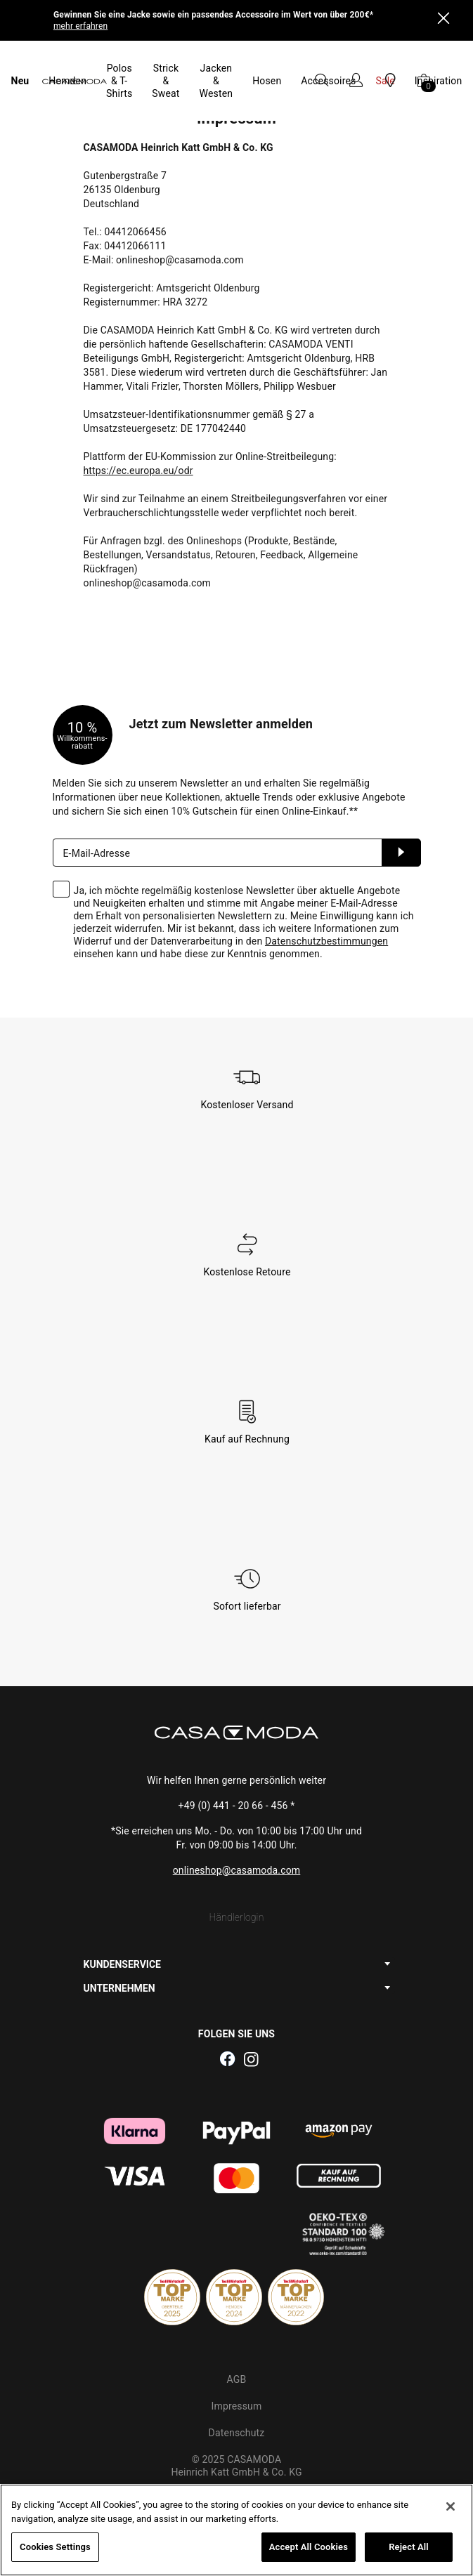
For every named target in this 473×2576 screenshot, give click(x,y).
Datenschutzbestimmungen (326, 885)
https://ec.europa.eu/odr (138, 414)
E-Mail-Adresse (97, 797)
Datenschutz (237, 2376)
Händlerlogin (236, 1861)
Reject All (409, 2547)
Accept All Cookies (308, 2547)
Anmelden (401, 796)
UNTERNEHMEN (119, 1932)
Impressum (237, 2349)
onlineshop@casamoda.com (237, 1814)
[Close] (443, 20)
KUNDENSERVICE (122, 1908)
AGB (237, 2323)
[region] (236, 2530)
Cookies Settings (55, 2547)
